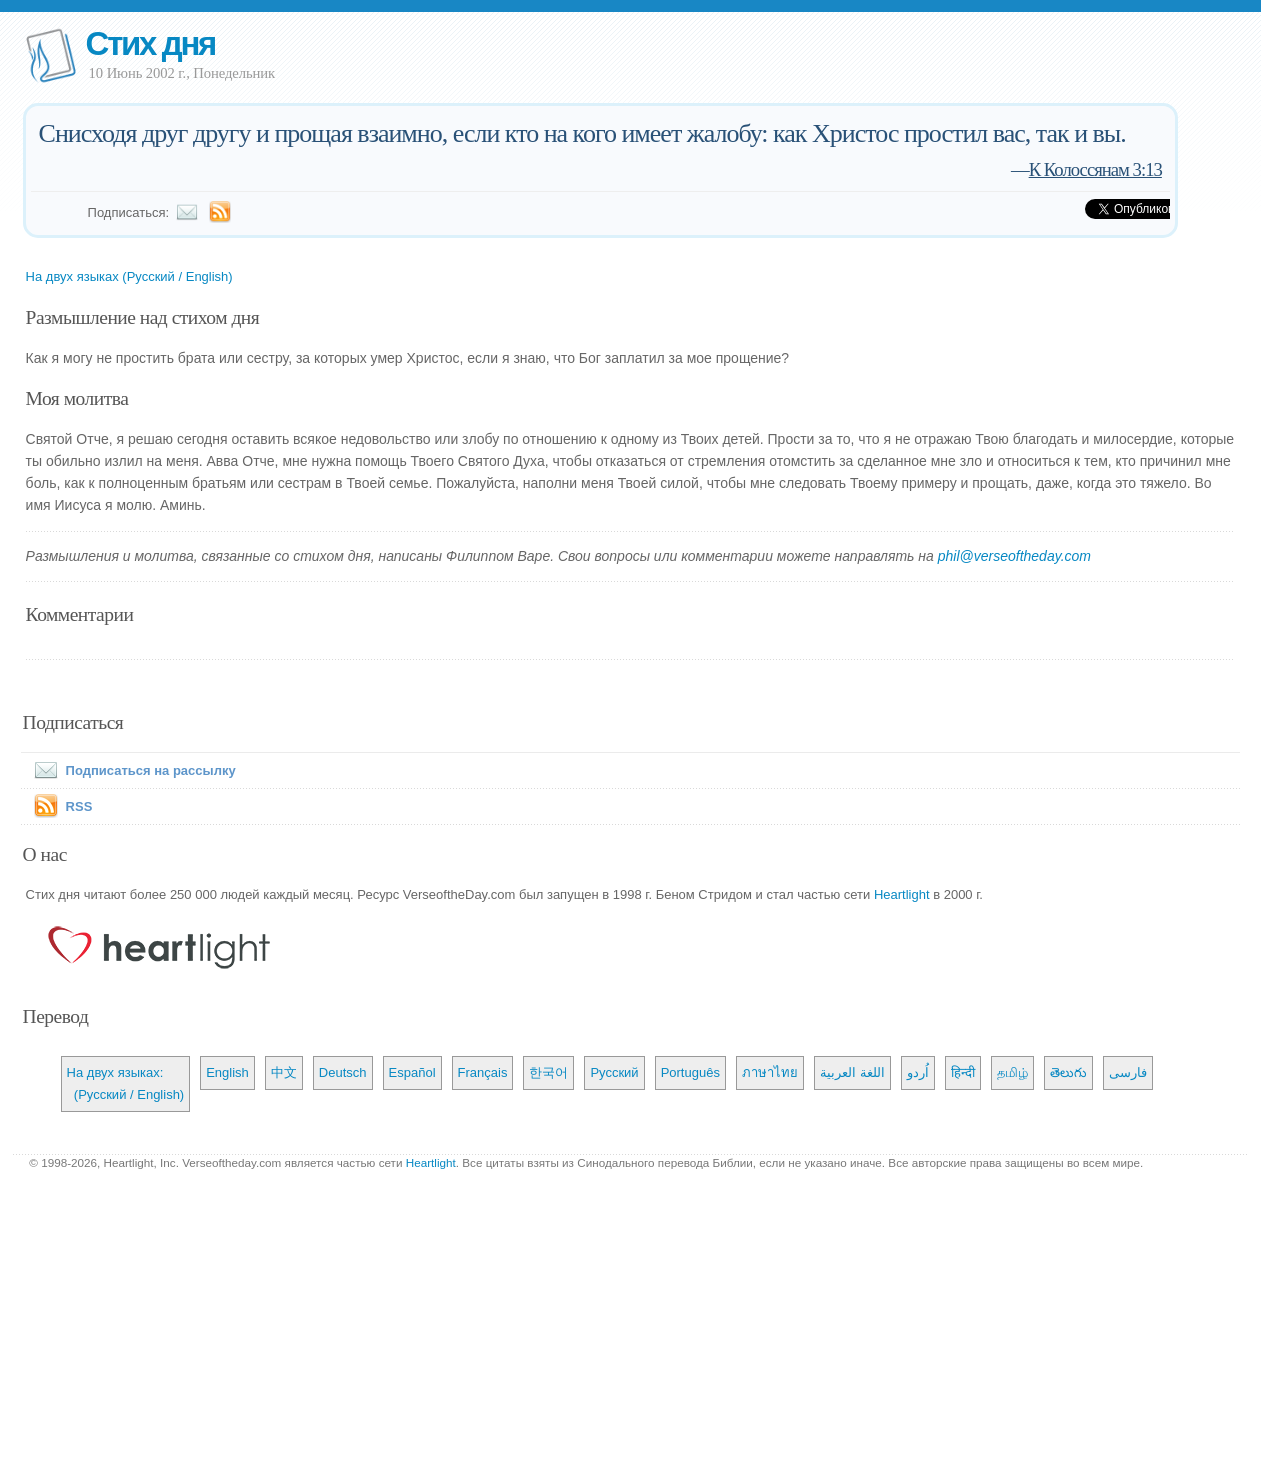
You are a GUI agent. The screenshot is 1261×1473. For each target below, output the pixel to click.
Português (690, 1072)
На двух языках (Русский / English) (129, 276)
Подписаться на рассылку (131, 770)
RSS (79, 806)
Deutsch (343, 1072)
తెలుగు (1068, 1072)
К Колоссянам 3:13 (1095, 169)
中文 (284, 1072)
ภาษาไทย (770, 1072)
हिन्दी (963, 1072)
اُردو (918, 1072)
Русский (614, 1072)
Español (412, 1072)
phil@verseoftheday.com (1014, 556)
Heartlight (902, 894)
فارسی (1128, 1072)
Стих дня (150, 43)
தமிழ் (1012, 1072)
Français (483, 1072)
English (227, 1072)
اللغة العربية (852, 1072)
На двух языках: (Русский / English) (126, 1083)
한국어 (548, 1072)
